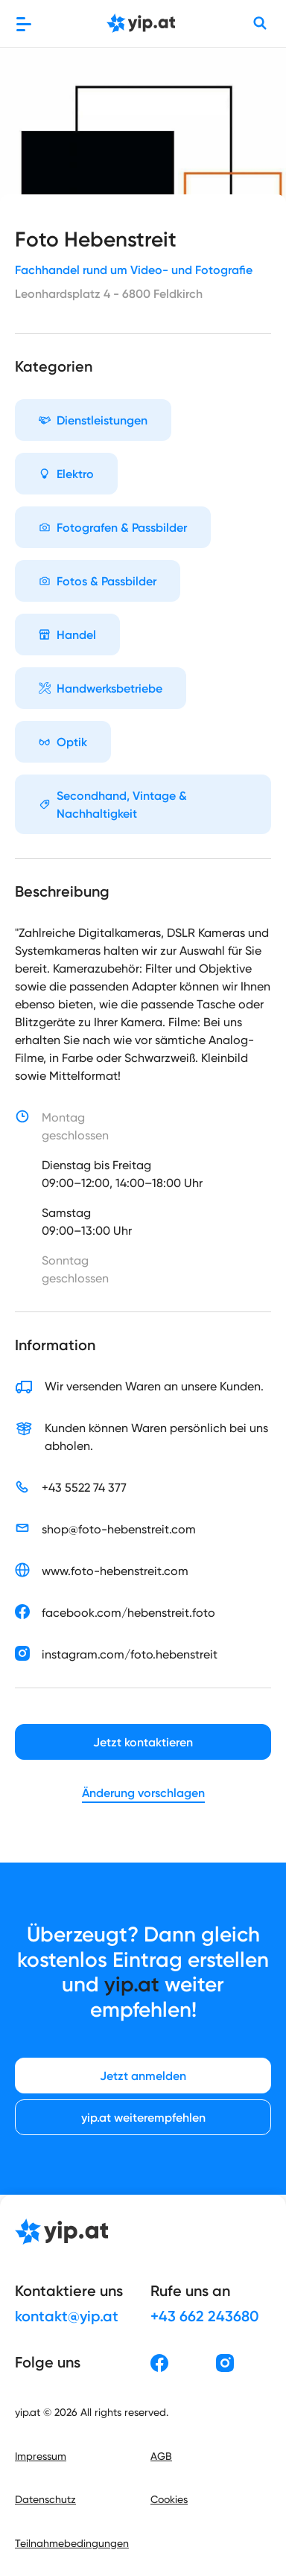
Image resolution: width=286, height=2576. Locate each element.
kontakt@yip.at (66, 2316)
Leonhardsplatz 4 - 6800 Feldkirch (109, 293)
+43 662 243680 (204, 2316)
